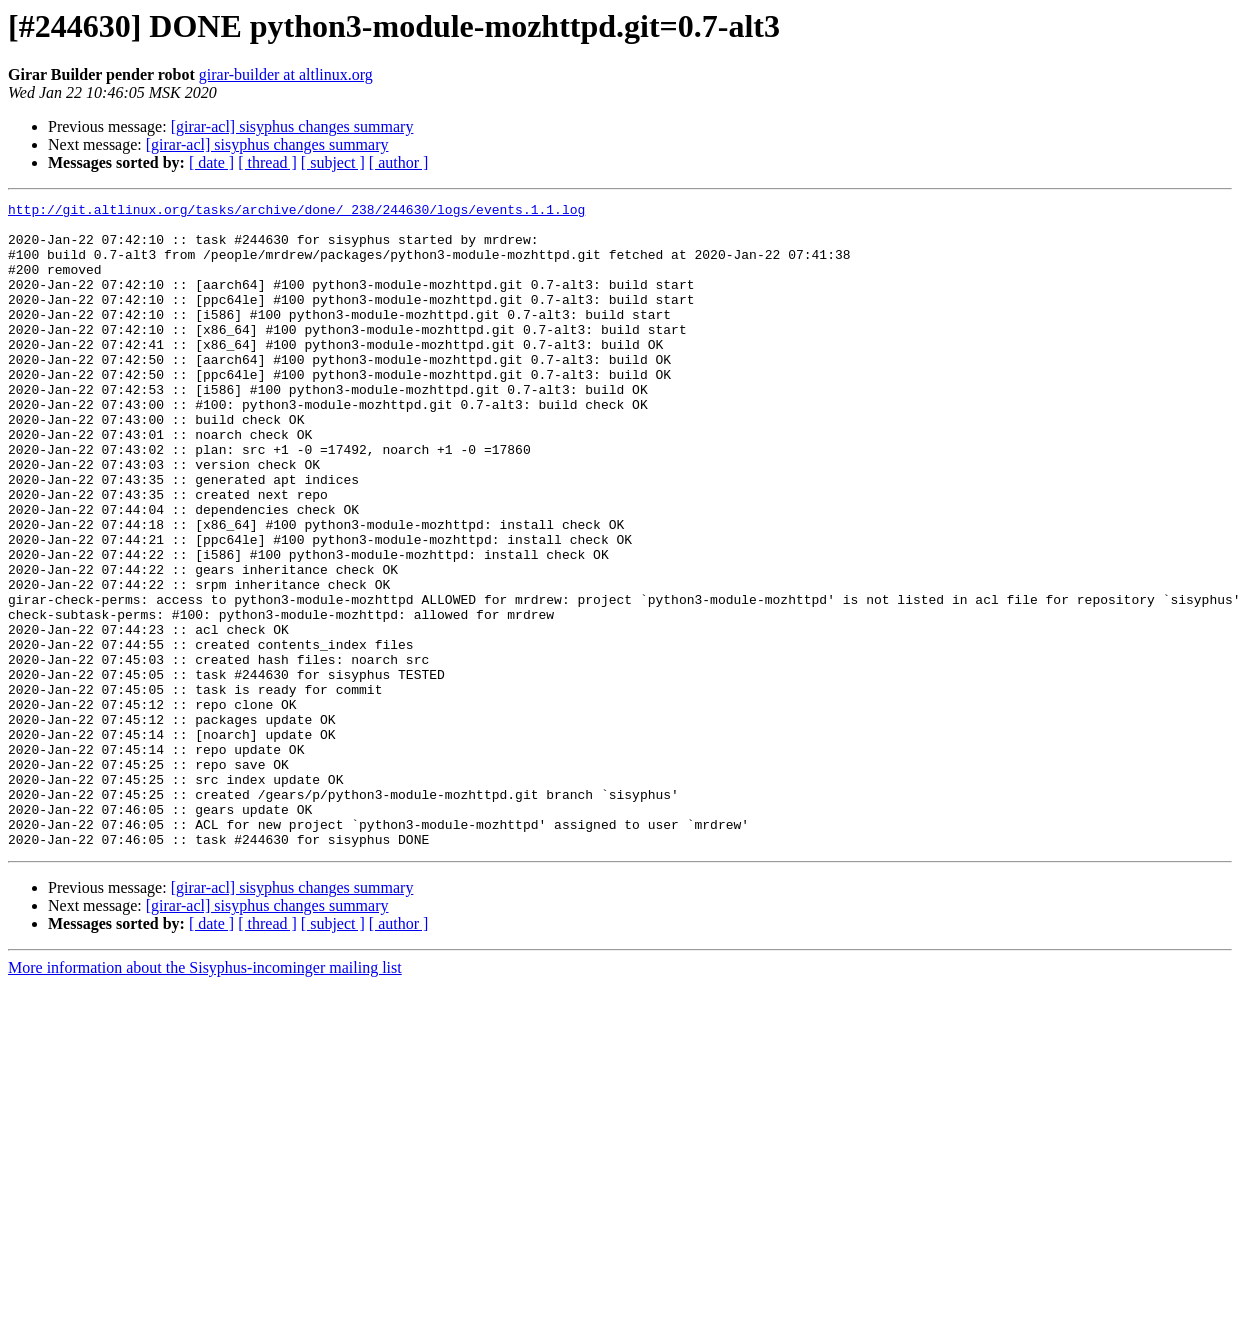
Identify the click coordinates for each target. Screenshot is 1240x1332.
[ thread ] (267, 162)
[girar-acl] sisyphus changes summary (292, 126)
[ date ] (211, 162)
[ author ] (399, 162)
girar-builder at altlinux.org (286, 74)
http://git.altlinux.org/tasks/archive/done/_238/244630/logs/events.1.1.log (296, 212)
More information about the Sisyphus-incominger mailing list (205, 1096)
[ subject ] (333, 162)
